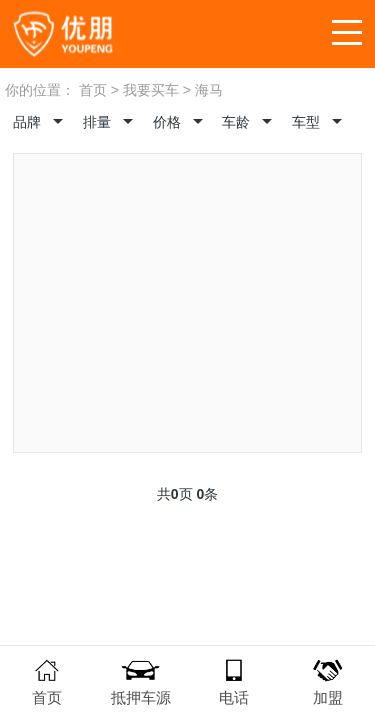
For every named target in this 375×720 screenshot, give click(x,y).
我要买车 (151, 90)
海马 (209, 90)
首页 (93, 90)
